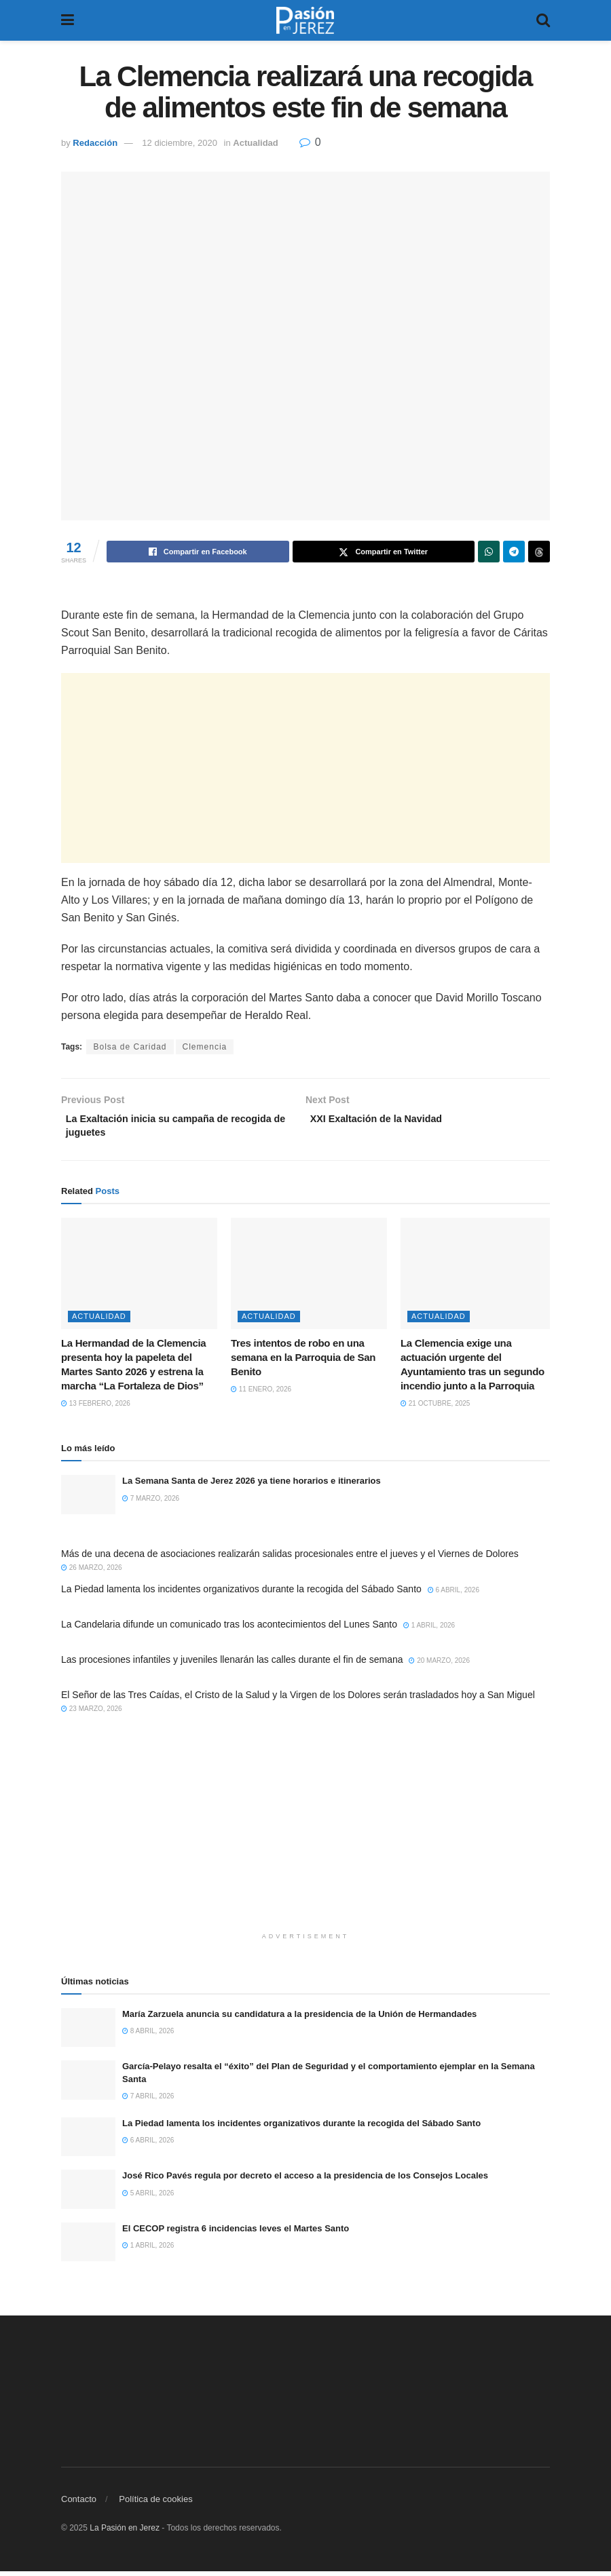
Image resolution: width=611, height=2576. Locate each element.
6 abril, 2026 (453, 1595)
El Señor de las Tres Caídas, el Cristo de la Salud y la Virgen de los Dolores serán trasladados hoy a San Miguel (298, 1700)
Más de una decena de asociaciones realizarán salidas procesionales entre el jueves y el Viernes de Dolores (290, 1559)
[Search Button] (543, 20)
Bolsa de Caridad (129, 1047)
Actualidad (255, 143)
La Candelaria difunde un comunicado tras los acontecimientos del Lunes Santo (229, 1629)
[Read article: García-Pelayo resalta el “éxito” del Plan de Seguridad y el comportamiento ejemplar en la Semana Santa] (88, 2085)
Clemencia (205, 1047)
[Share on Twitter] (384, 551)
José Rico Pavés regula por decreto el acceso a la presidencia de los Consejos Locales (305, 2181)
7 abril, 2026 (148, 2101)
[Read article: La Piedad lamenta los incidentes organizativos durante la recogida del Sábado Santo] (88, 2142)
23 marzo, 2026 (91, 1714)
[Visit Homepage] (305, 20)
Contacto (78, 2504)
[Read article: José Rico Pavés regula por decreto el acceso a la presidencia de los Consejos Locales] (88, 2194)
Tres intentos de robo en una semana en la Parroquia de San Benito (303, 1363)
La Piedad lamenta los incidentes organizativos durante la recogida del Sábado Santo (241, 1594)
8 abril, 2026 (148, 2036)
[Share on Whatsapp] (489, 551)
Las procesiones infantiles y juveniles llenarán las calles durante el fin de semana (232, 1664)
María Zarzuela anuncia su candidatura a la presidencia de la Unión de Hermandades (299, 2019)
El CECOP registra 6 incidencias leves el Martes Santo (235, 2233)
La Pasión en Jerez (125, 2533)
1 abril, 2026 (429, 1630)
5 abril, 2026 (148, 2198)
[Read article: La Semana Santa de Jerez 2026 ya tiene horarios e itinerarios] (88, 1499)
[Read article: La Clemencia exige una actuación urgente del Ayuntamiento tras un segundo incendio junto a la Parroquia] (479, 1278)
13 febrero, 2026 (95, 1408)
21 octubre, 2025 (435, 1408)
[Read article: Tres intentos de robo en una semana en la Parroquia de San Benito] (309, 1278)
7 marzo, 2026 (150, 1503)
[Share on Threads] (539, 551)
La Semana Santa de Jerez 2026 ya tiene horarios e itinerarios (251, 1486)
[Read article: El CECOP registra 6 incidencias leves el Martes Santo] (88, 2246)
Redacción (95, 143)
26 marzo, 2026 (91, 1573)
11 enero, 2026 (261, 1394)
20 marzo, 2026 (439, 1666)
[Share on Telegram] (514, 551)
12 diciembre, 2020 (179, 143)
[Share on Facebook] (198, 551)
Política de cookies (155, 2504)
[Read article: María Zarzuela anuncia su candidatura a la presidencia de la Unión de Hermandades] (88, 2033)
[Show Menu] (67, 20)
